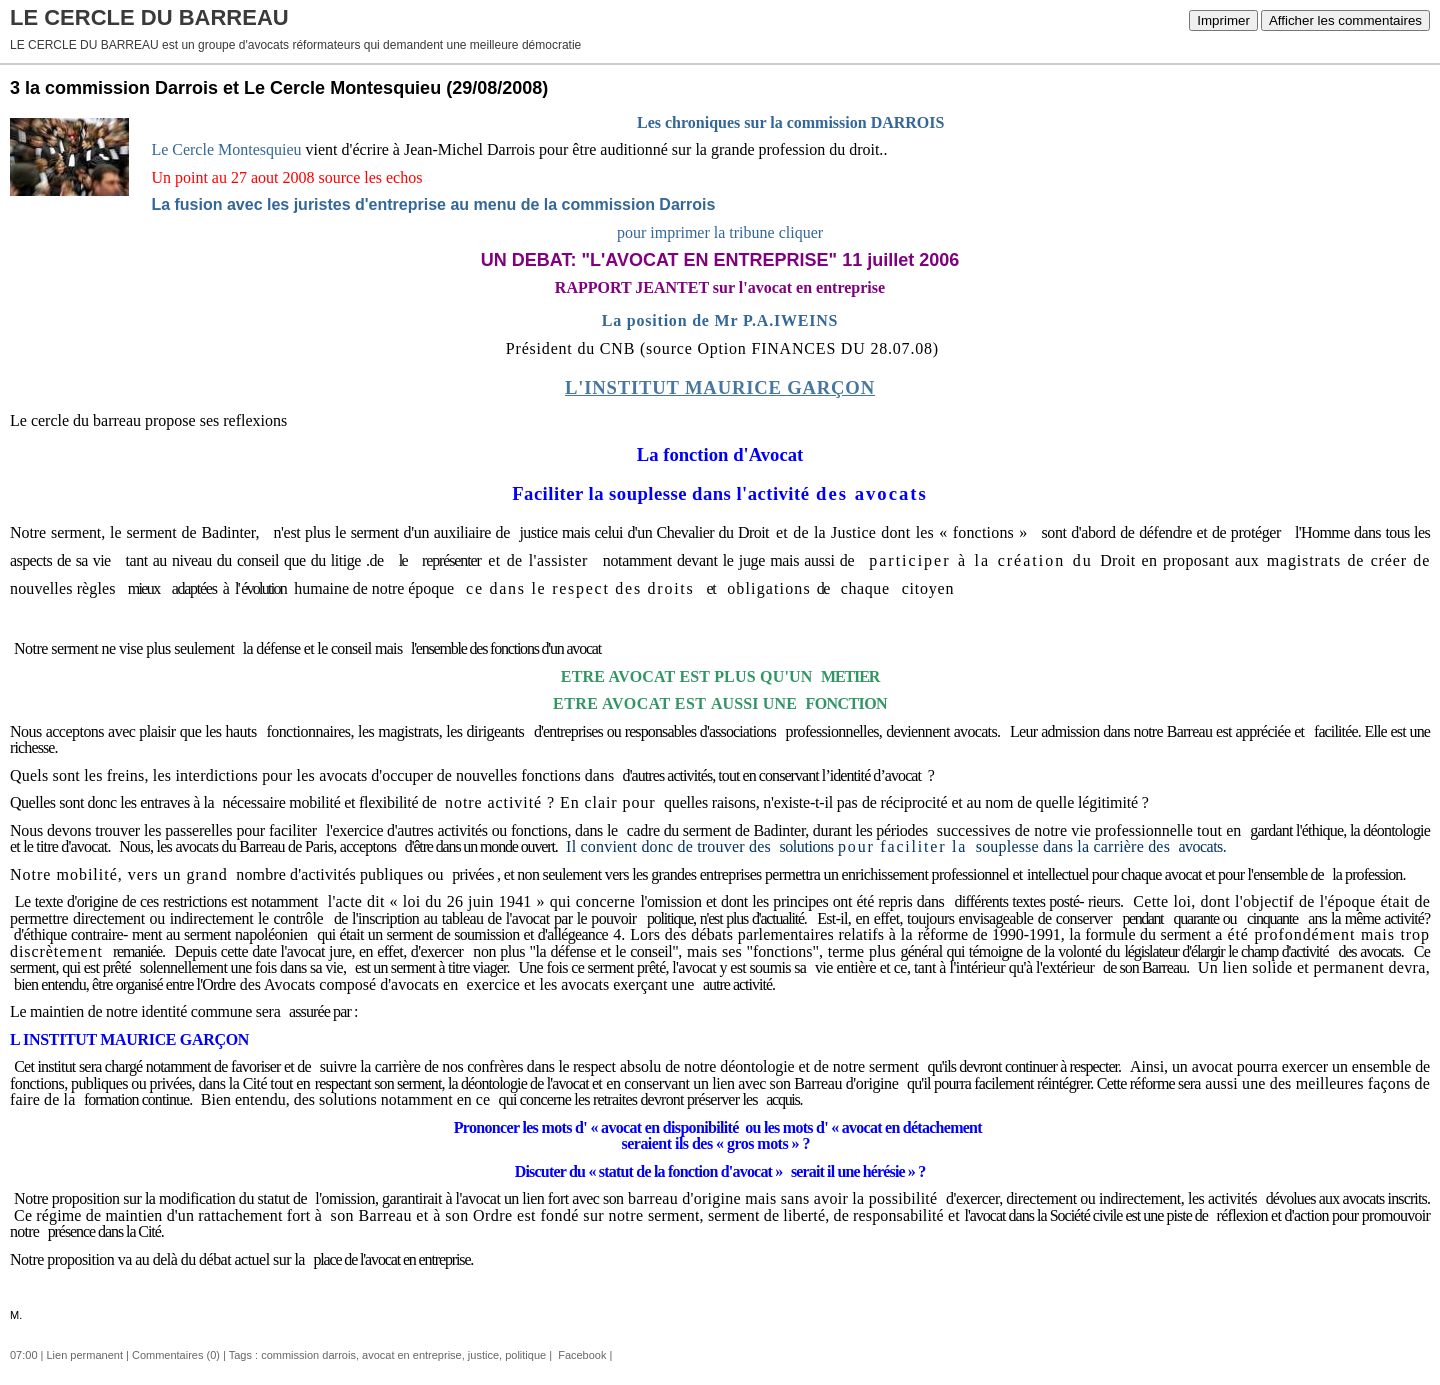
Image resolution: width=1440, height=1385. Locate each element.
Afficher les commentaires (1345, 20)
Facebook (580, 1355)
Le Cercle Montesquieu (226, 149)
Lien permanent (85, 1355)
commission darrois (308, 1355)
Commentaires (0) (176, 1355)
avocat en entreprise (412, 1355)
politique (525, 1355)
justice (483, 1355)
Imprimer (1223, 20)
